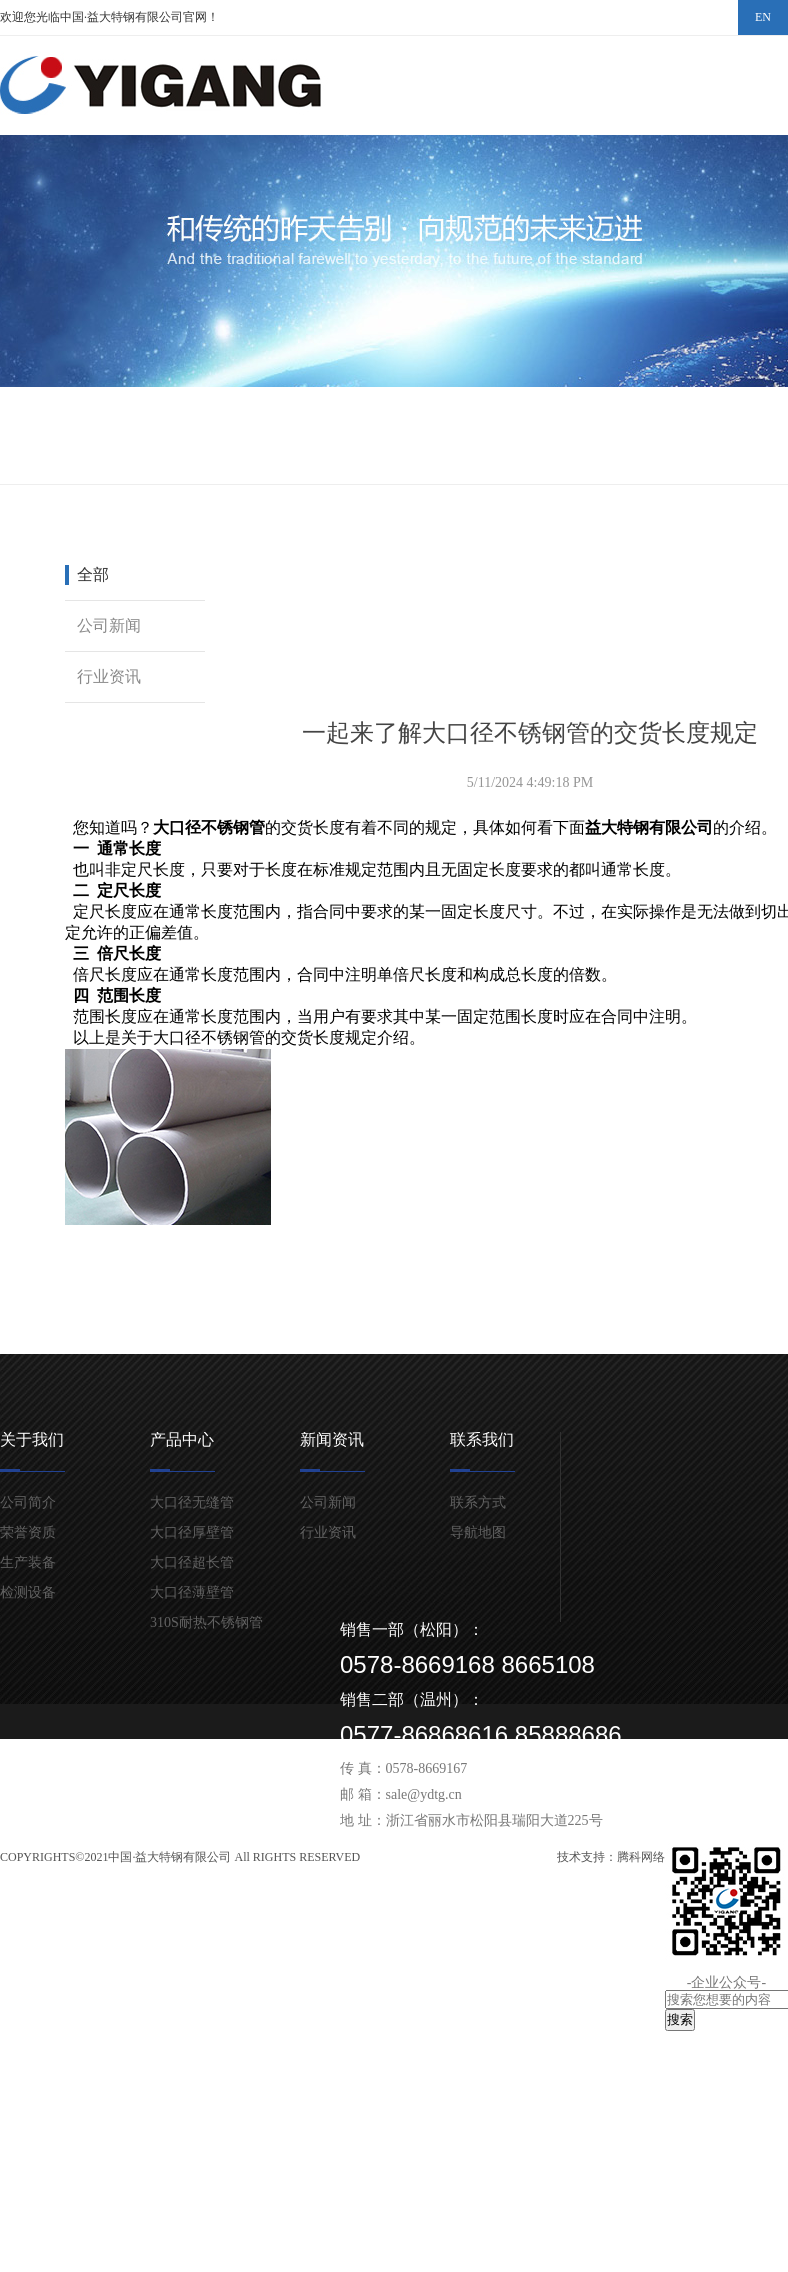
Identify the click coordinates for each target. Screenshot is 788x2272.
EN (763, 17)
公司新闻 (109, 625)
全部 (93, 574)
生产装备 (28, 1562)
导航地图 (478, 1532)
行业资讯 (109, 676)
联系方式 (478, 1502)
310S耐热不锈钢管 (206, 1622)
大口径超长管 (192, 1562)
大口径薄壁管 (192, 1592)
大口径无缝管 (192, 1502)
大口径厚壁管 (192, 1532)
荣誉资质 (28, 1532)
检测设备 (28, 1592)
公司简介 (28, 1502)
